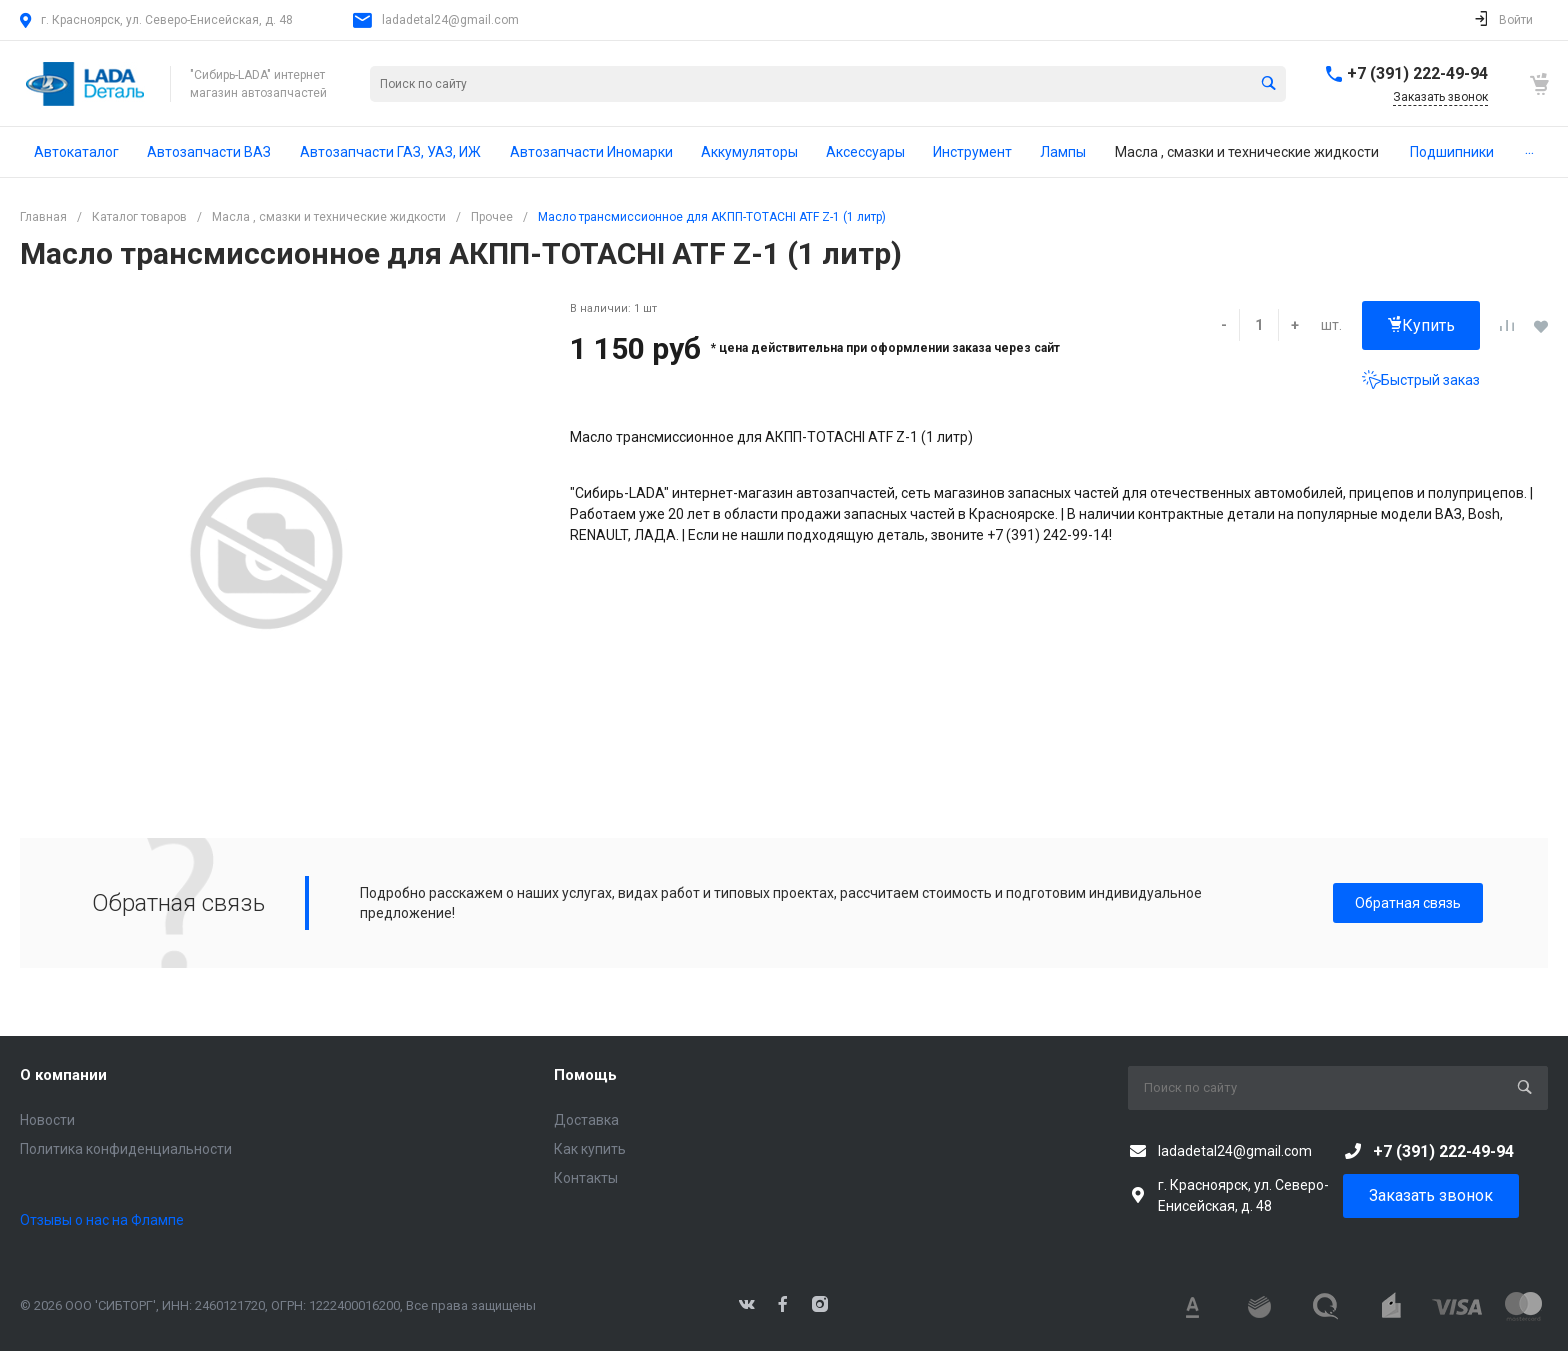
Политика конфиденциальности (126, 1149)
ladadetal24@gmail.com (450, 20)
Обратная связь (1408, 903)
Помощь (585, 1075)
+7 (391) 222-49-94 (1417, 73)
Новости (47, 1120)
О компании (63, 1075)
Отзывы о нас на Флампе (102, 1220)
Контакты (586, 1178)
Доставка (586, 1120)
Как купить (590, 1149)
